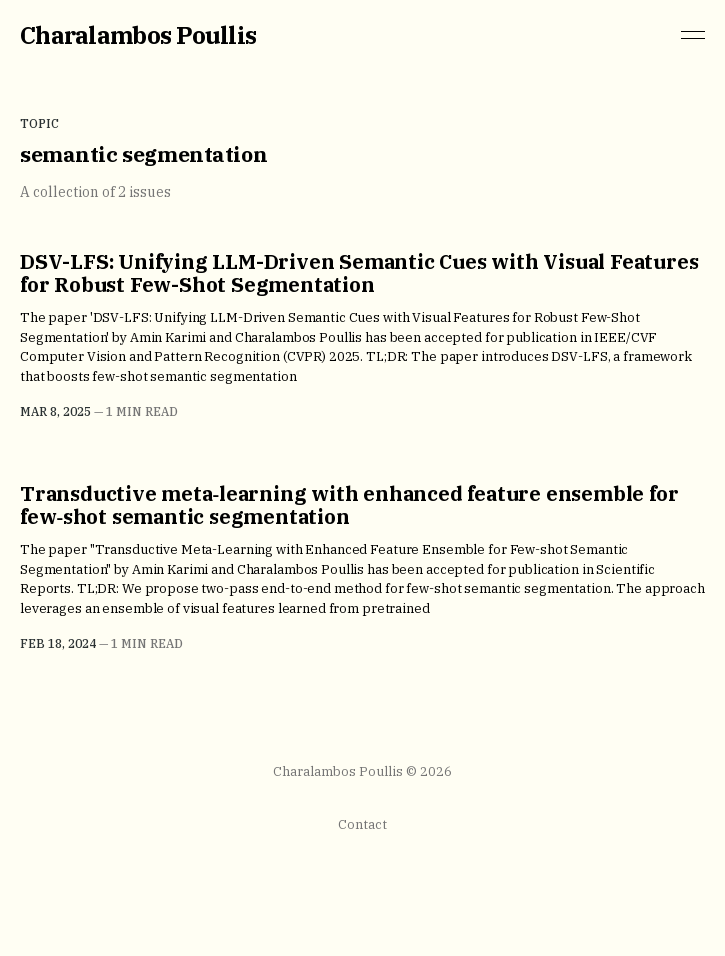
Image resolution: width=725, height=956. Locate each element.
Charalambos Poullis (138, 35)
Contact (362, 824)
